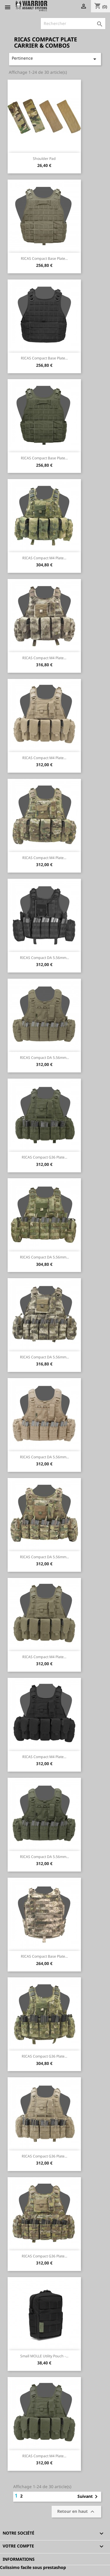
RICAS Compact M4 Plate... (44, 557)
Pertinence (55, 59)
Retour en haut (76, 2511)
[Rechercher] (73, 23)
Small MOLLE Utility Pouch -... (44, 2356)
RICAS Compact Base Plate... (44, 258)
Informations (19, 2559)
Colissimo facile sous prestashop (33, 2567)
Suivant (88, 2496)
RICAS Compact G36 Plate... (44, 1157)
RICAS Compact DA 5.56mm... (44, 957)
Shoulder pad (44, 158)
